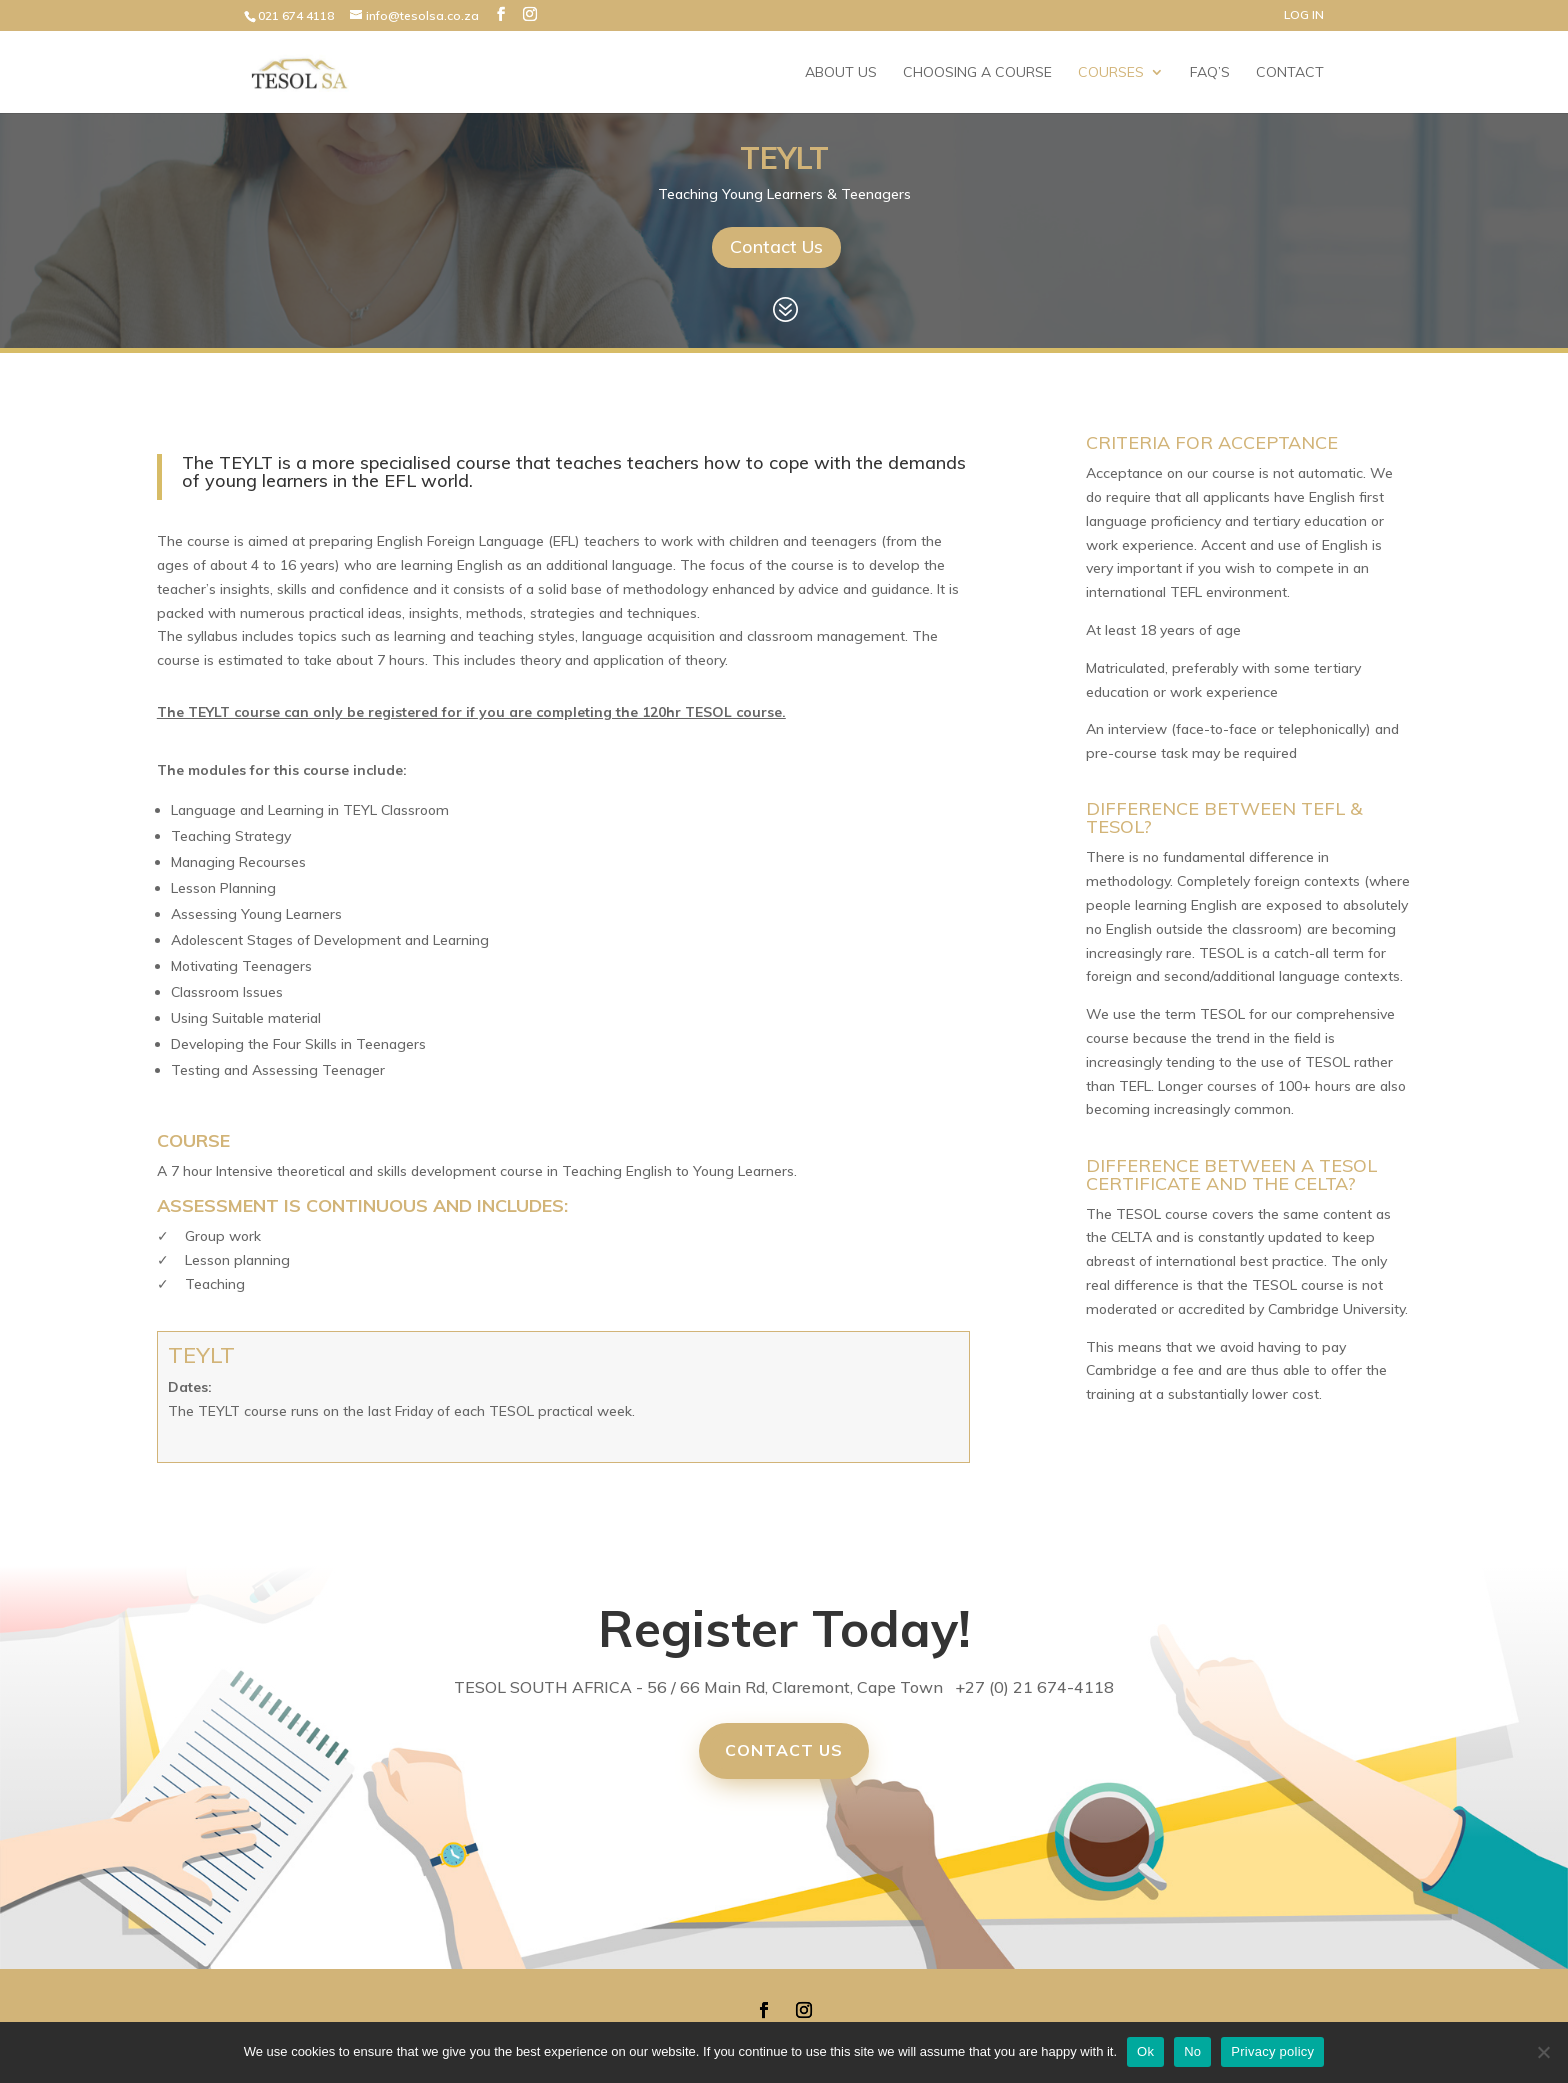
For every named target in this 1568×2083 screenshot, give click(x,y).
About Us (841, 73)
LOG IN (1304, 15)
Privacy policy (1272, 2051)
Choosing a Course (977, 73)
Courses (1111, 73)
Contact (1290, 73)
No (1192, 2051)
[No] (1543, 2052)
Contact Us (776, 246)
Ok (1145, 2051)
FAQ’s (1210, 73)
